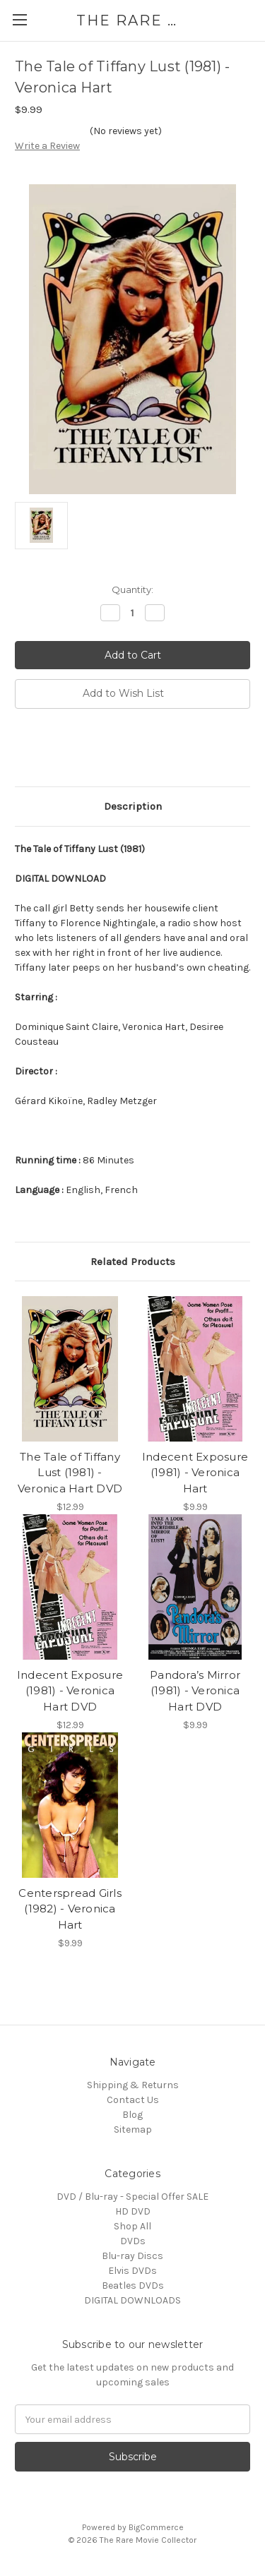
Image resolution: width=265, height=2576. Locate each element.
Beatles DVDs (133, 2286)
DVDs (133, 2241)
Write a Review (47, 146)
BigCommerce (156, 2527)
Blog (132, 2115)
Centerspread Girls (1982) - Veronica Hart (70, 1908)
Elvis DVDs (132, 2271)
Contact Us (133, 2100)
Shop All (132, 2226)
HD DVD (133, 2211)
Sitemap (133, 2129)
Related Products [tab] (132, 1261)
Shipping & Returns (133, 2085)
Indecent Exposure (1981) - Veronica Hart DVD (70, 1690)
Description (133, 806)
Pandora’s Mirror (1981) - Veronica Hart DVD (195, 1690)
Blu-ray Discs (132, 2256)
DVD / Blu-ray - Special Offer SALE (132, 2197)
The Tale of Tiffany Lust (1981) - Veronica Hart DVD (70, 1472)
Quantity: (132, 589)
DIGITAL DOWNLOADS (132, 2300)
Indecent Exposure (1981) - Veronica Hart (195, 1472)
